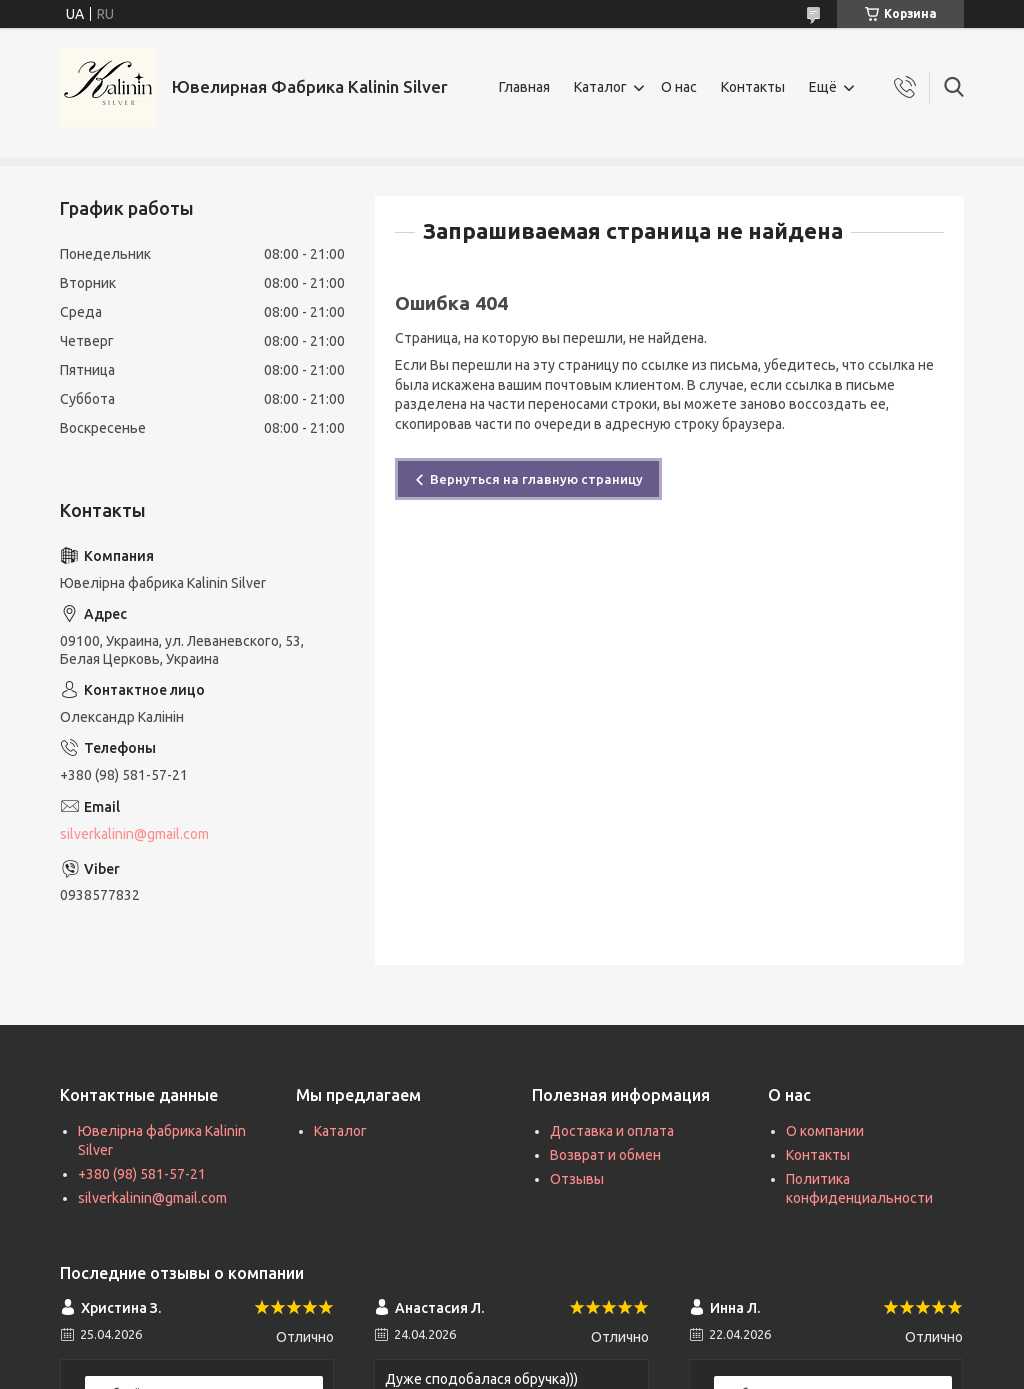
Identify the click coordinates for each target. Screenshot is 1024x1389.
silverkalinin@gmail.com (134, 834)
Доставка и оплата (612, 1131)
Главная (524, 87)
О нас (679, 87)
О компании (825, 1131)
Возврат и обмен (605, 1155)
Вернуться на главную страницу (536, 479)
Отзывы (577, 1179)
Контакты (753, 87)
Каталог (600, 87)
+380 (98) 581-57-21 (142, 1174)
